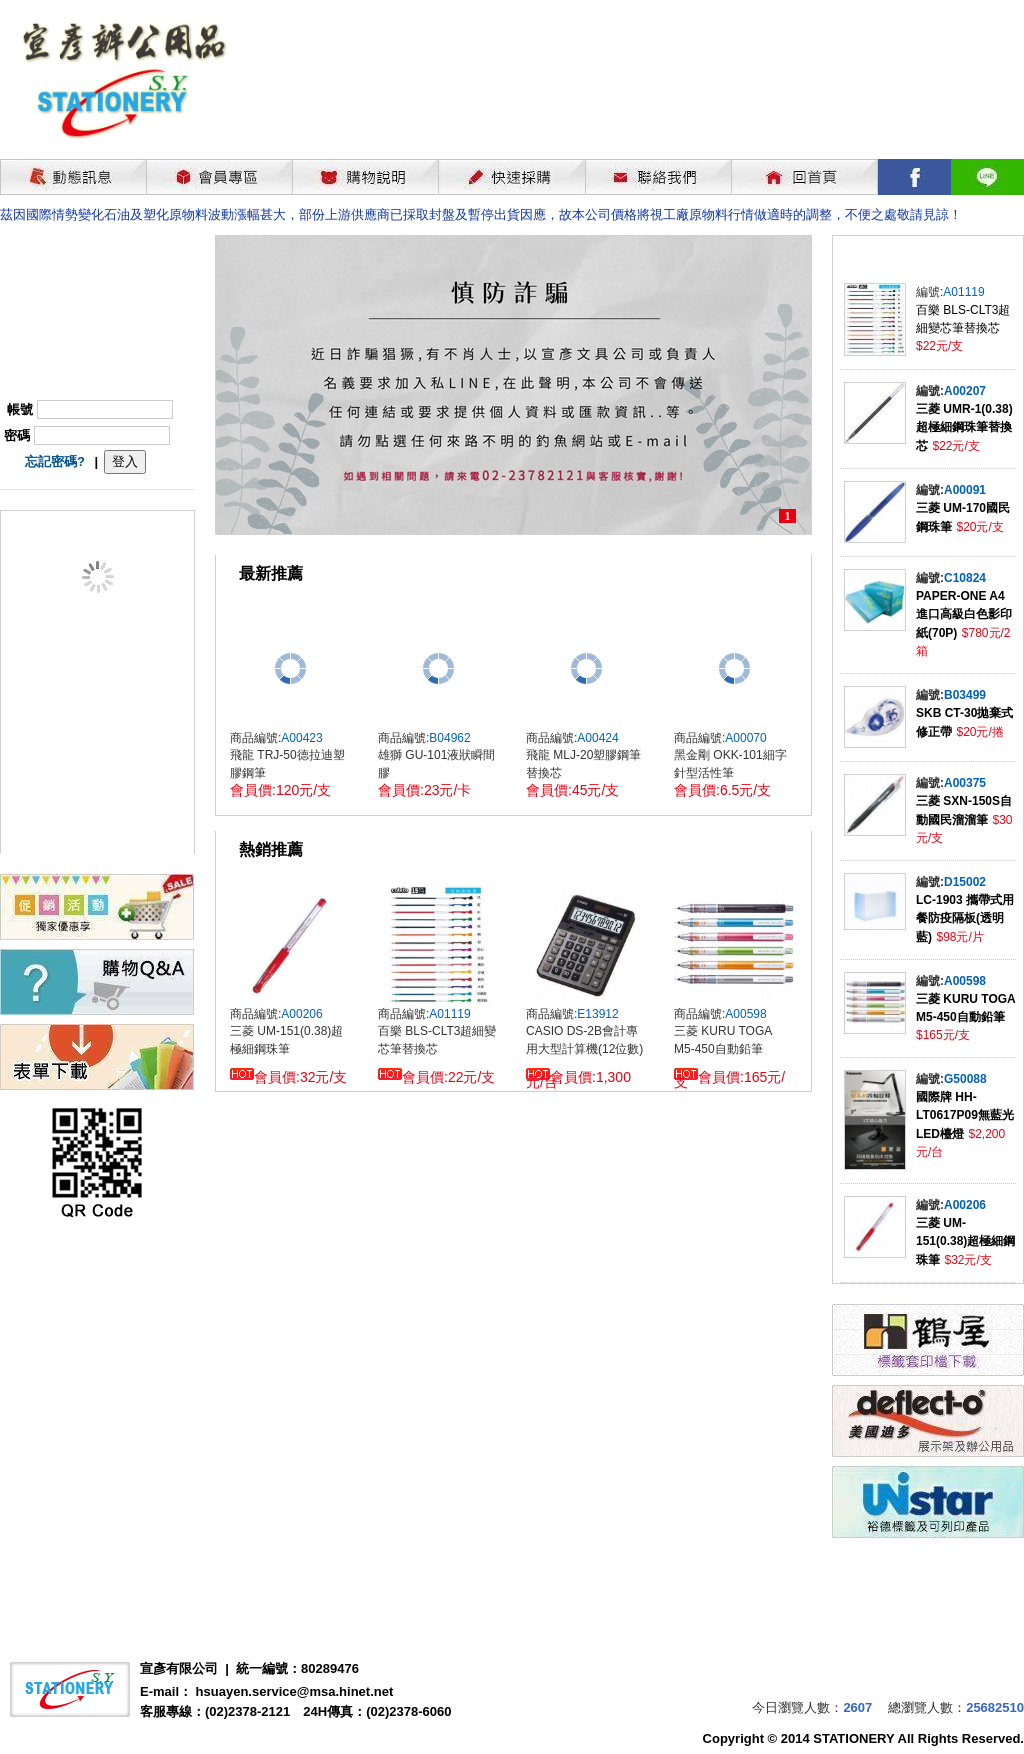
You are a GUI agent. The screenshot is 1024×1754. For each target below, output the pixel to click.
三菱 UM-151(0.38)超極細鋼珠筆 (965, 1241)
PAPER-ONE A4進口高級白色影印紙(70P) (964, 614)
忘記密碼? (55, 461)
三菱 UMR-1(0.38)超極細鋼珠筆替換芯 (964, 427)
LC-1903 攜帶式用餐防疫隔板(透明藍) (965, 918)
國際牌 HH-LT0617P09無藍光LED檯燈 (965, 1115)
